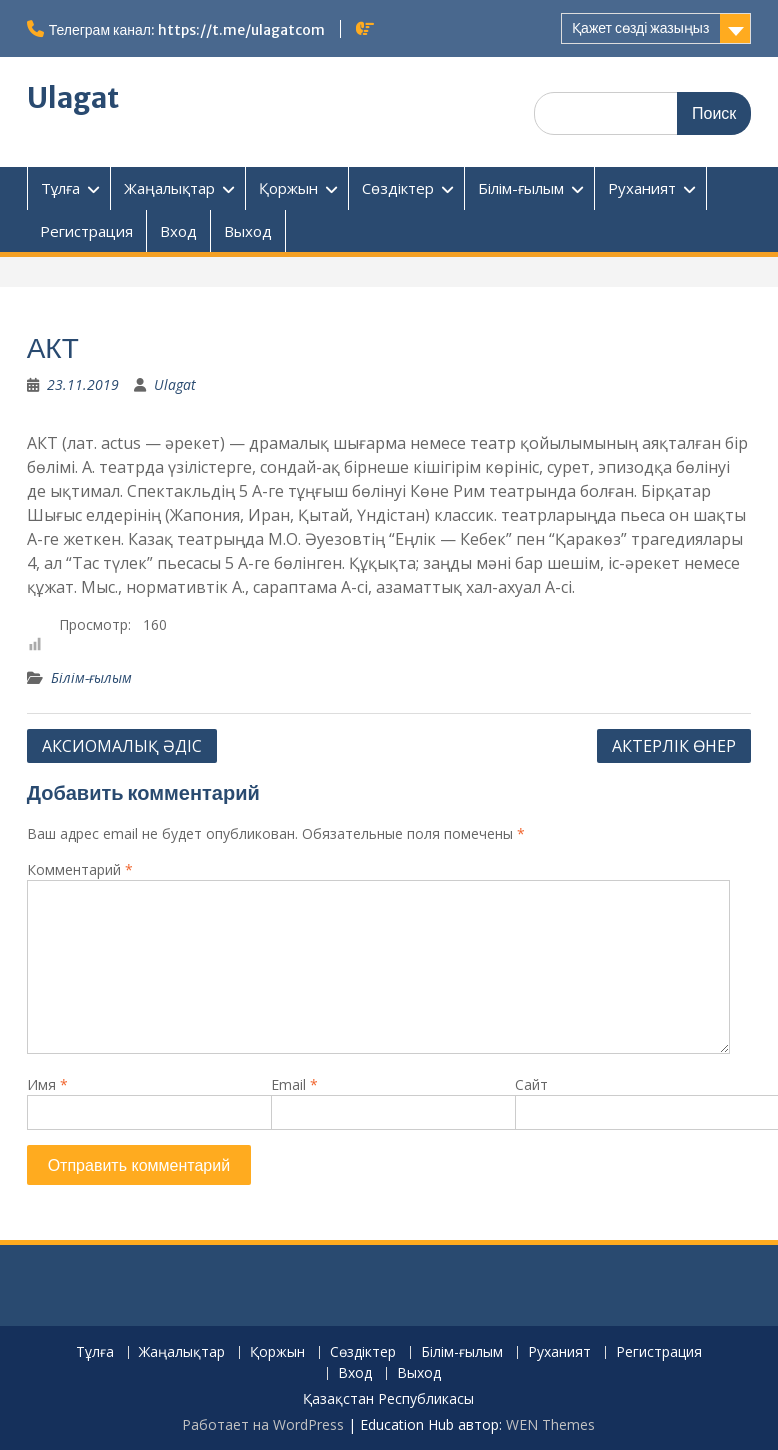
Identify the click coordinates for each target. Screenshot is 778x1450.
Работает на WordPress (263, 1424)
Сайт (531, 1084)
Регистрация (86, 231)
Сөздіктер (398, 188)
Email (294, 1084)
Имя (47, 1084)
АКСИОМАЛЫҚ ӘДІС (122, 746)
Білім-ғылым (521, 188)
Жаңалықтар (169, 188)
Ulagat (73, 98)
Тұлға (60, 188)
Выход (248, 231)
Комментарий (80, 869)
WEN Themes (550, 1424)
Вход (178, 231)
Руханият (642, 188)
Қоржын (288, 188)
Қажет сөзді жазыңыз (640, 28)
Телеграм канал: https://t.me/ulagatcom (187, 30)
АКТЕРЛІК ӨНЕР (674, 746)
